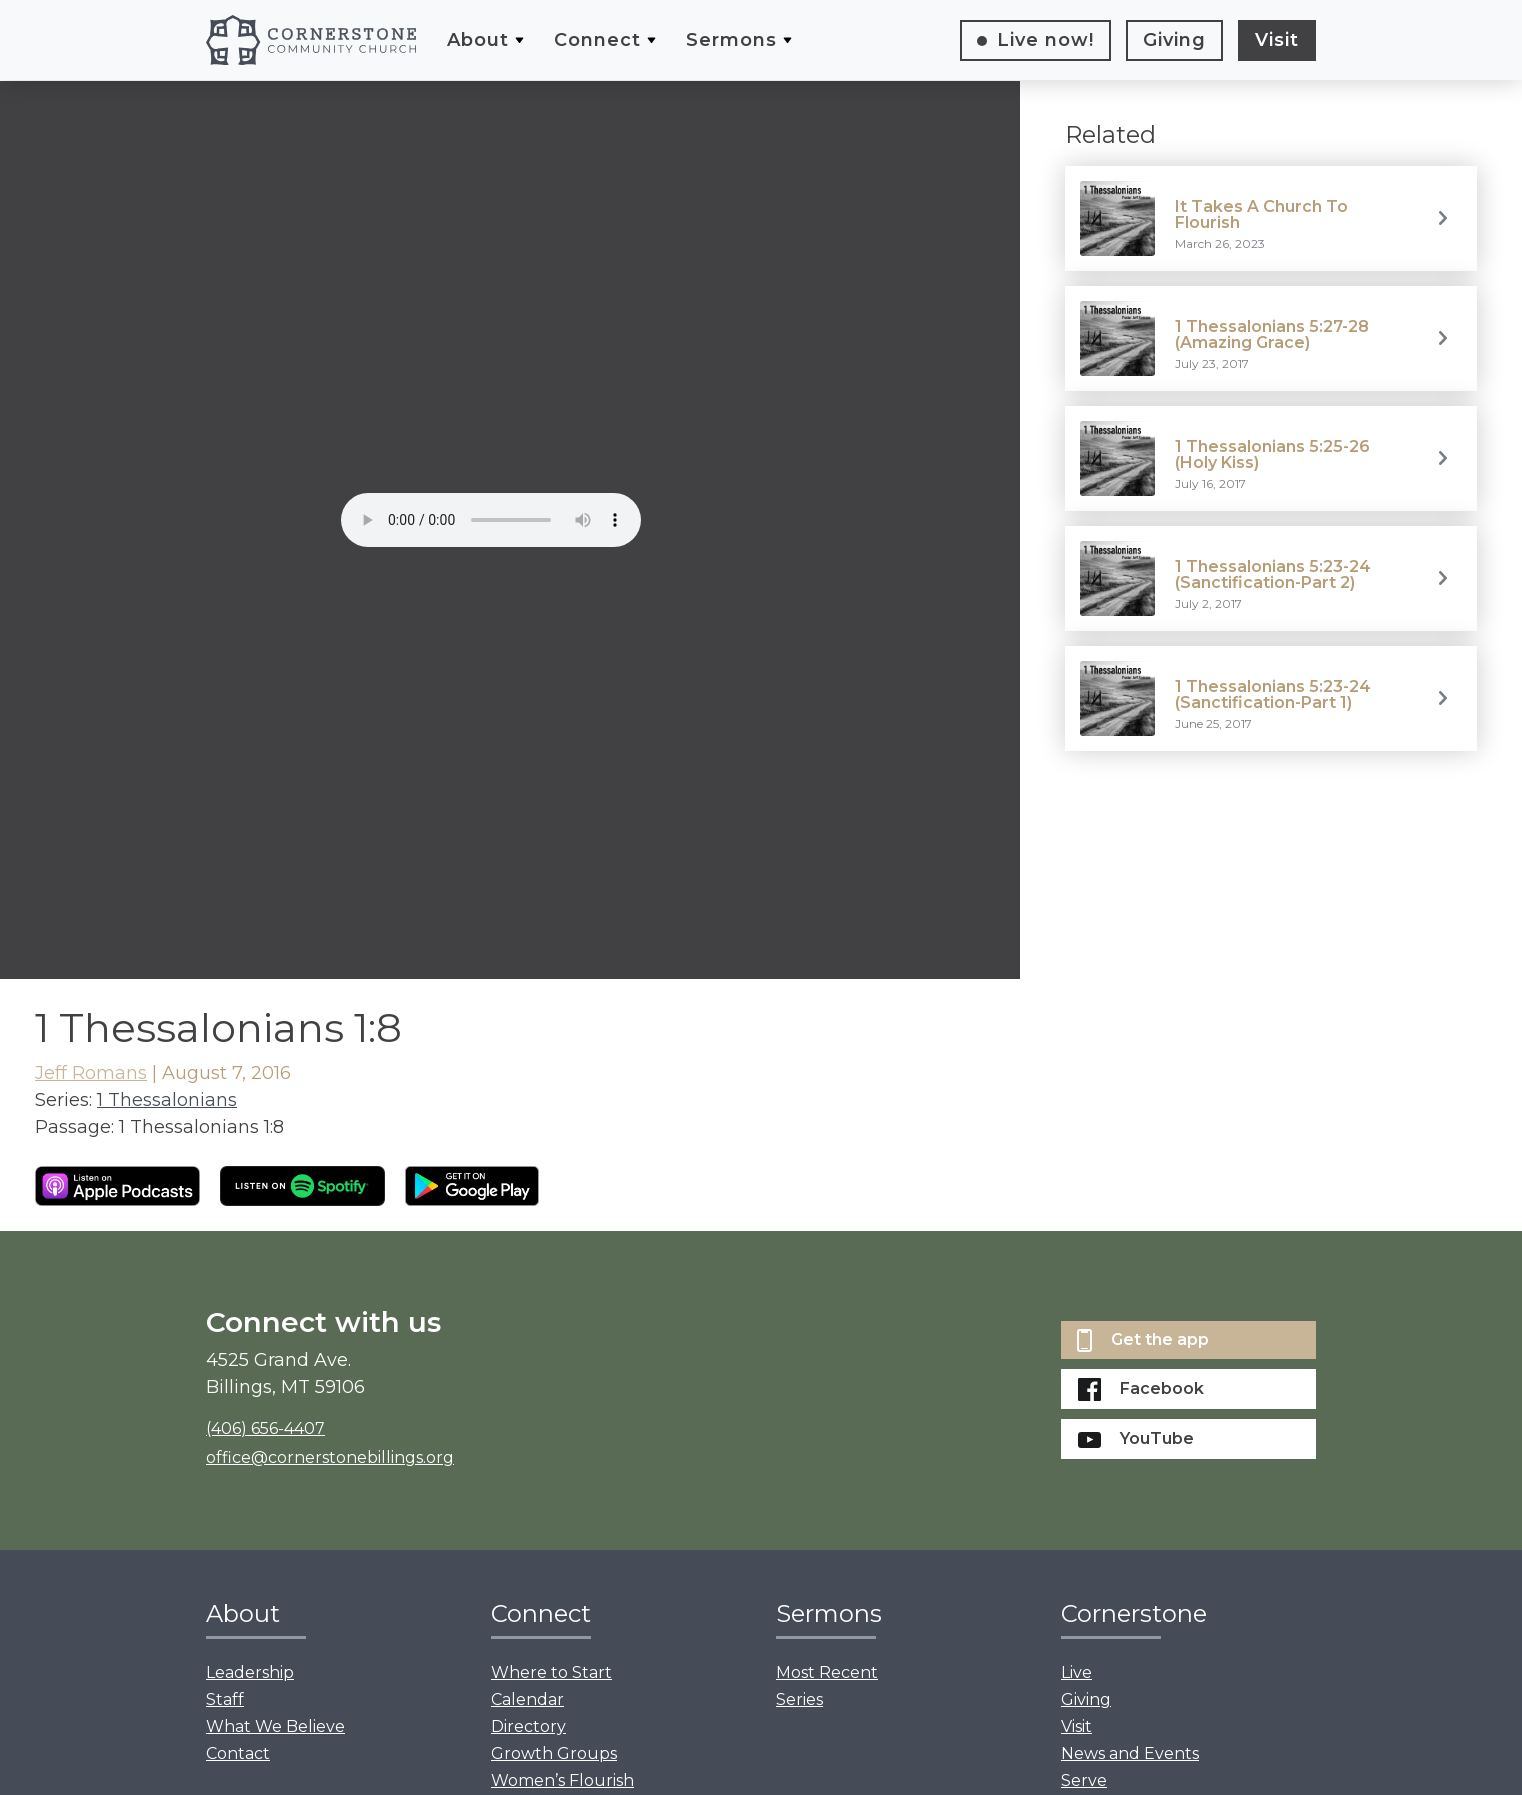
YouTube (1136, 1438)
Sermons (731, 40)
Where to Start (551, 1672)
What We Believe (275, 1726)
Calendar (527, 1699)
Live (1045, 40)
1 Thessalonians (167, 1100)
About (478, 40)
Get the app (1143, 1340)
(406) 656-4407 (265, 1428)
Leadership (250, 1672)
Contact (238, 1753)
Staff (225, 1699)
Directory (528, 1726)
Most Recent (827, 1672)
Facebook (1141, 1389)
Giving (1174, 40)
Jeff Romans (91, 1073)
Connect (597, 40)
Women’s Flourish (562, 1780)
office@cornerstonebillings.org (330, 1457)
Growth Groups (554, 1753)
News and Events (1130, 1753)
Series (799, 1699)
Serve (1084, 1780)
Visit (1277, 40)
